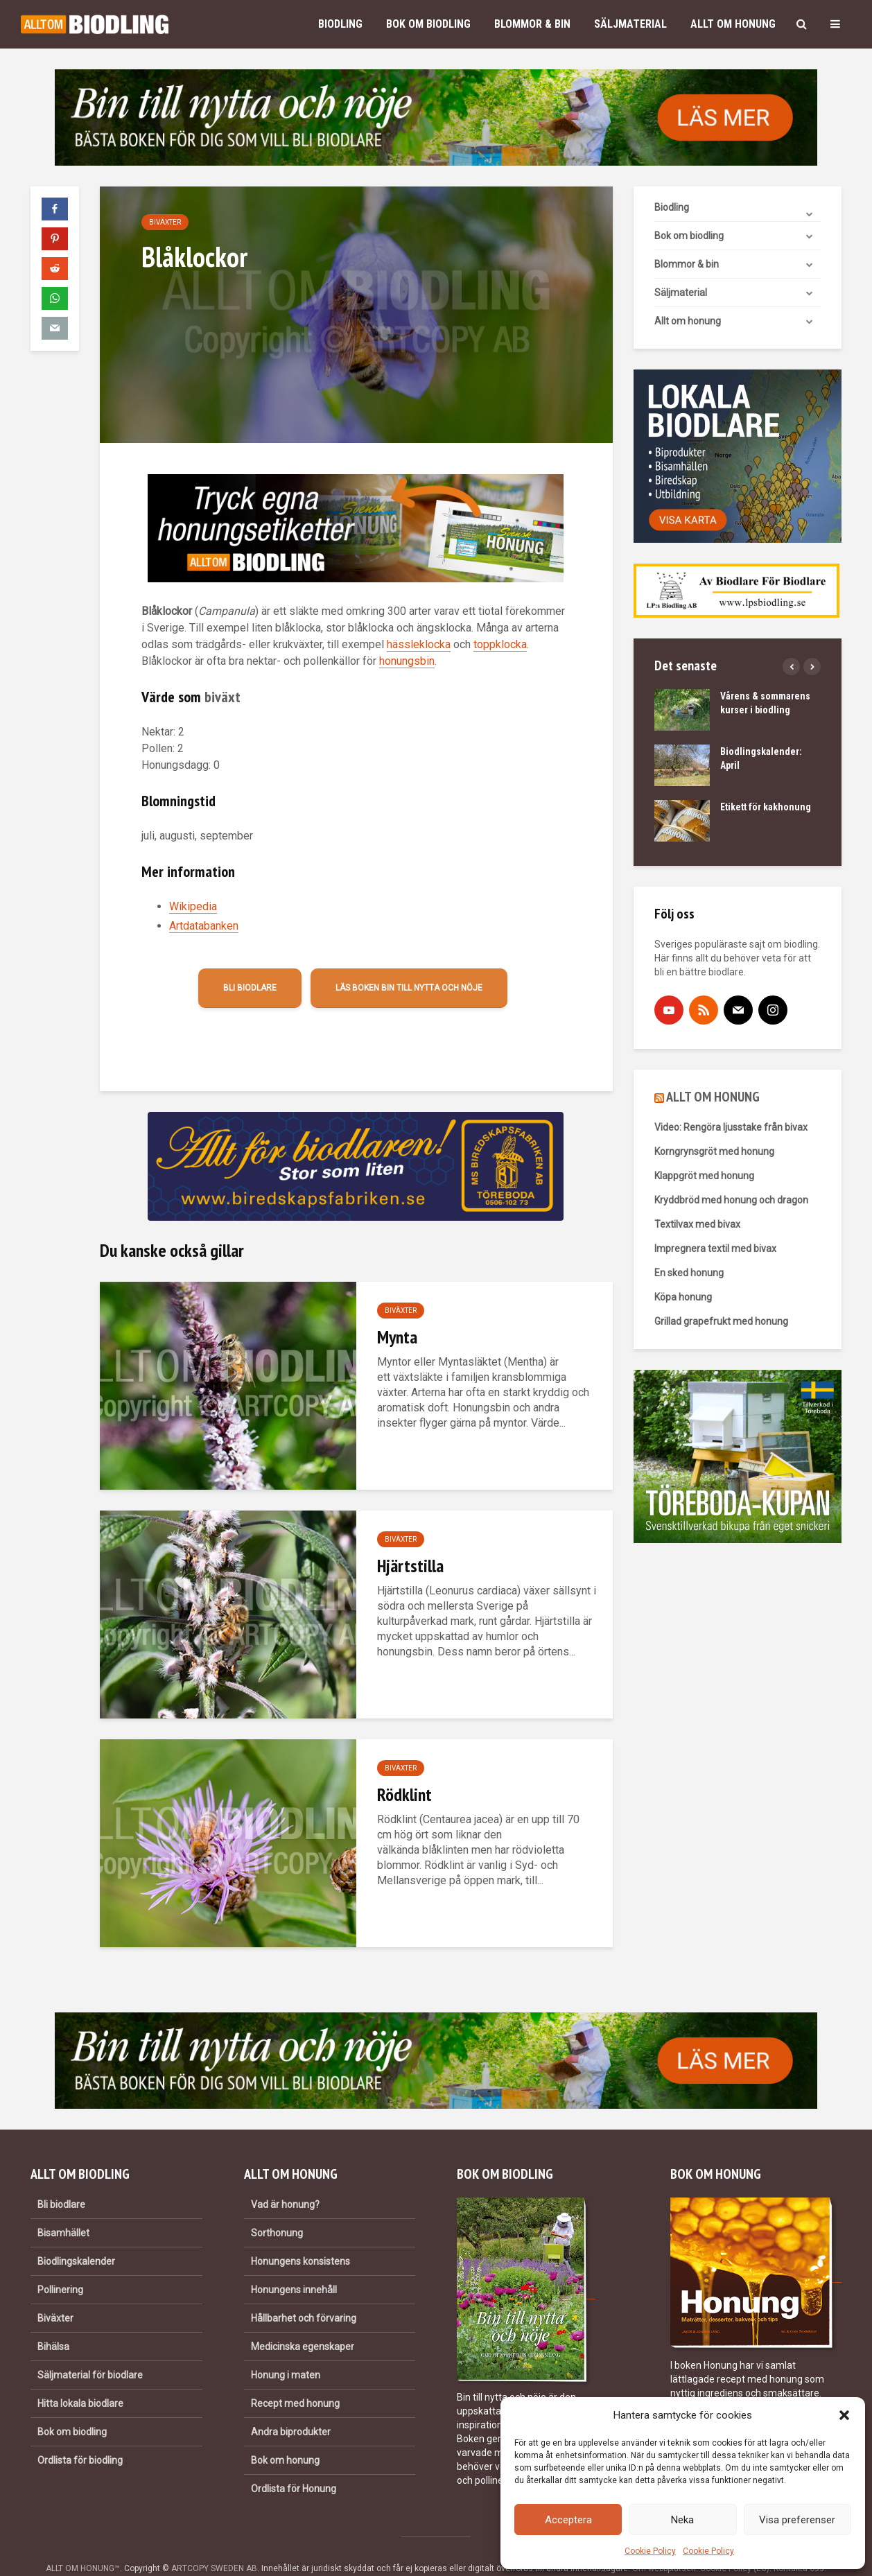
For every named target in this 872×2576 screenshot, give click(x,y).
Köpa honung (683, 1297)
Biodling (340, 24)
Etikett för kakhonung (765, 806)
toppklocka (500, 644)
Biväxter (165, 222)
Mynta (397, 1336)
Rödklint (404, 1794)
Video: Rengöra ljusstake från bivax (731, 1127)
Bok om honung (285, 2436)
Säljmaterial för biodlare (90, 2351)
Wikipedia (193, 906)
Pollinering (60, 2266)
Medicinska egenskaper (302, 2323)
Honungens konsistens (300, 2237)
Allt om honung (733, 24)
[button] (844, 2415)
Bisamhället (63, 2209)
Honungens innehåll (294, 2266)
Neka (682, 2520)
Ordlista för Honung (293, 2465)
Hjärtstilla (410, 1565)
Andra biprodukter (291, 2408)
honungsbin (407, 661)
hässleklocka (419, 644)
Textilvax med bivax (697, 1224)
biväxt (222, 696)
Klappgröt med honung (704, 1175)
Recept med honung (295, 2379)
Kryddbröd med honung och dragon (731, 1200)
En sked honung (689, 1272)
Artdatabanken (203, 925)
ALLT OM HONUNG (713, 1097)
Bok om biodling (428, 24)
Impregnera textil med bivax (715, 1248)
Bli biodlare (250, 988)
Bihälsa (53, 2323)
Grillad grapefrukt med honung (721, 1321)
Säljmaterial (630, 24)
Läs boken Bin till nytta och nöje (408, 988)
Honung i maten (285, 2351)
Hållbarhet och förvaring (303, 2294)
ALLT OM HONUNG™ (83, 2545)
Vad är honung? (285, 2180)
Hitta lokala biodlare (80, 2379)
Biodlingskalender (76, 2237)
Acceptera (568, 2520)
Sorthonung (277, 2209)
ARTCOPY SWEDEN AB (214, 2545)
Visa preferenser (797, 2520)
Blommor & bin (532, 24)
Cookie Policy (650, 2551)
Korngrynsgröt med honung (714, 1151)
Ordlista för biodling (80, 2436)
